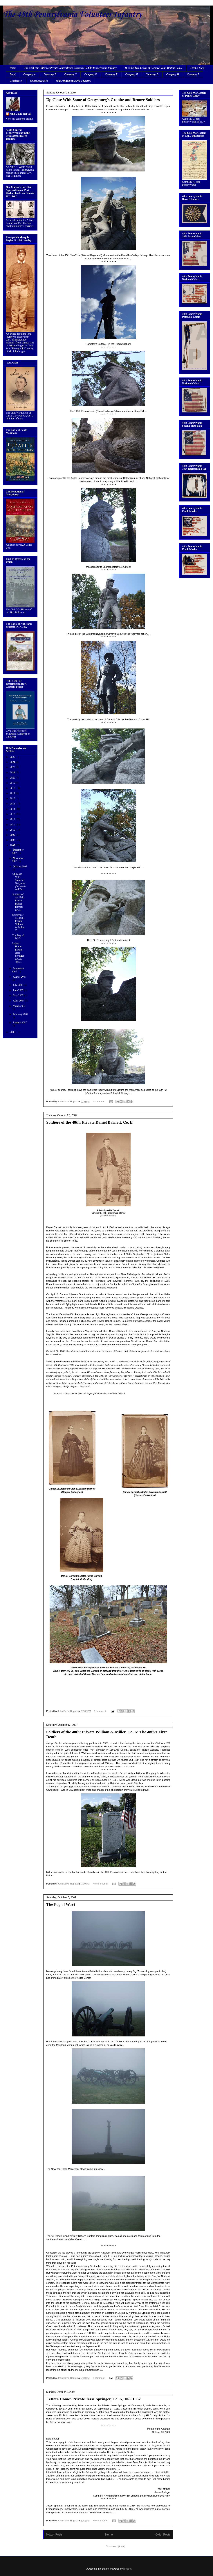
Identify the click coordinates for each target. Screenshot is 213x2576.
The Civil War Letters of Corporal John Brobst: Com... (154, 68)
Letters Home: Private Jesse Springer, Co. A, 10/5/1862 (93, 2399)
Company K (16, 80)
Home (13, 68)
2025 (13, 757)
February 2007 (20, 1014)
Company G (152, 74)
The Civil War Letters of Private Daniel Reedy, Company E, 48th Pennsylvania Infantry (70, 68)
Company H (172, 74)
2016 (13, 798)
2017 (13, 793)
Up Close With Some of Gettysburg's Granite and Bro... (19, 882)
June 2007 (18, 990)
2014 (13, 809)
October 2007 (20, 866)
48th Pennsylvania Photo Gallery (73, 80)
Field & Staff (197, 68)
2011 (13, 824)
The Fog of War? (60, 1904)
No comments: (101, 1883)
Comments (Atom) (115, 2546)
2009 (13, 835)
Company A (29, 74)
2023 (13, 767)
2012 (13, 819)
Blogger (127, 2568)
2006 (13, 1032)
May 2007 (18, 995)
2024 (13, 762)
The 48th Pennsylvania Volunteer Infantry (72, 15)
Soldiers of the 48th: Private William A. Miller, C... (18, 923)
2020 (13, 777)
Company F (131, 74)
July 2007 (18, 985)
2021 (13, 772)
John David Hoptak (20, 113)
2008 (13, 840)
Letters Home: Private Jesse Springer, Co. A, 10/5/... (18, 952)
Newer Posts (54, 2534)
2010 (13, 829)
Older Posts (163, 2534)
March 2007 (19, 1006)
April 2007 (19, 1000)
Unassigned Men (39, 80)
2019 (13, 782)
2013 (13, 814)
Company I (193, 74)
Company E (111, 74)
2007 (13, 845)
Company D (90, 74)
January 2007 (20, 1022)
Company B (50, 74)
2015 (13, 803)
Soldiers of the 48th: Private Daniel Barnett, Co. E (89, 1122)
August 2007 (19, 976)
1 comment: (99, 1101)
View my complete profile (19, 118)
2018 (13, 788)
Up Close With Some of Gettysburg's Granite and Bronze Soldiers (103, 99)
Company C (70, 74)
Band (12, 74)
